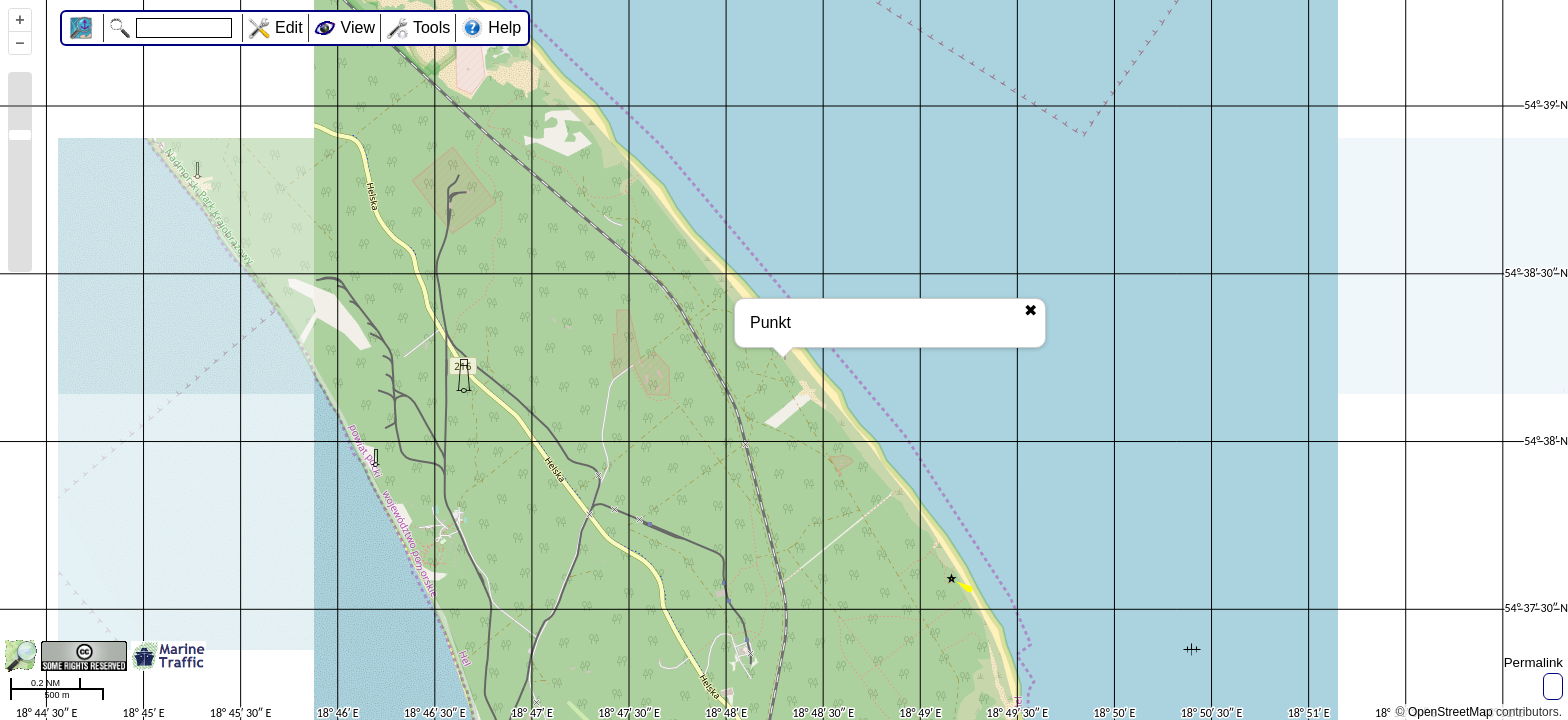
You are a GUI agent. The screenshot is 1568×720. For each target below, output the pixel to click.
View (358, 27)
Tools (431, 27)
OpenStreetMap (1450, 712)
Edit (289, 27)
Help (504, 27)
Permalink (1533, 662)
